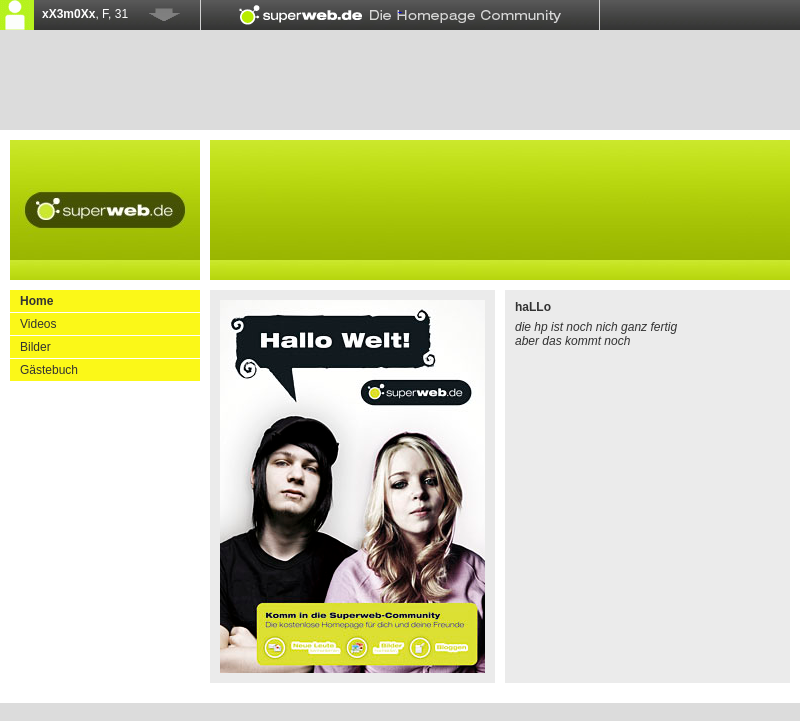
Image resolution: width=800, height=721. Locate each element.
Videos (38, 324)
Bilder (35, 347)
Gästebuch (49, 370)
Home (36, 301)
